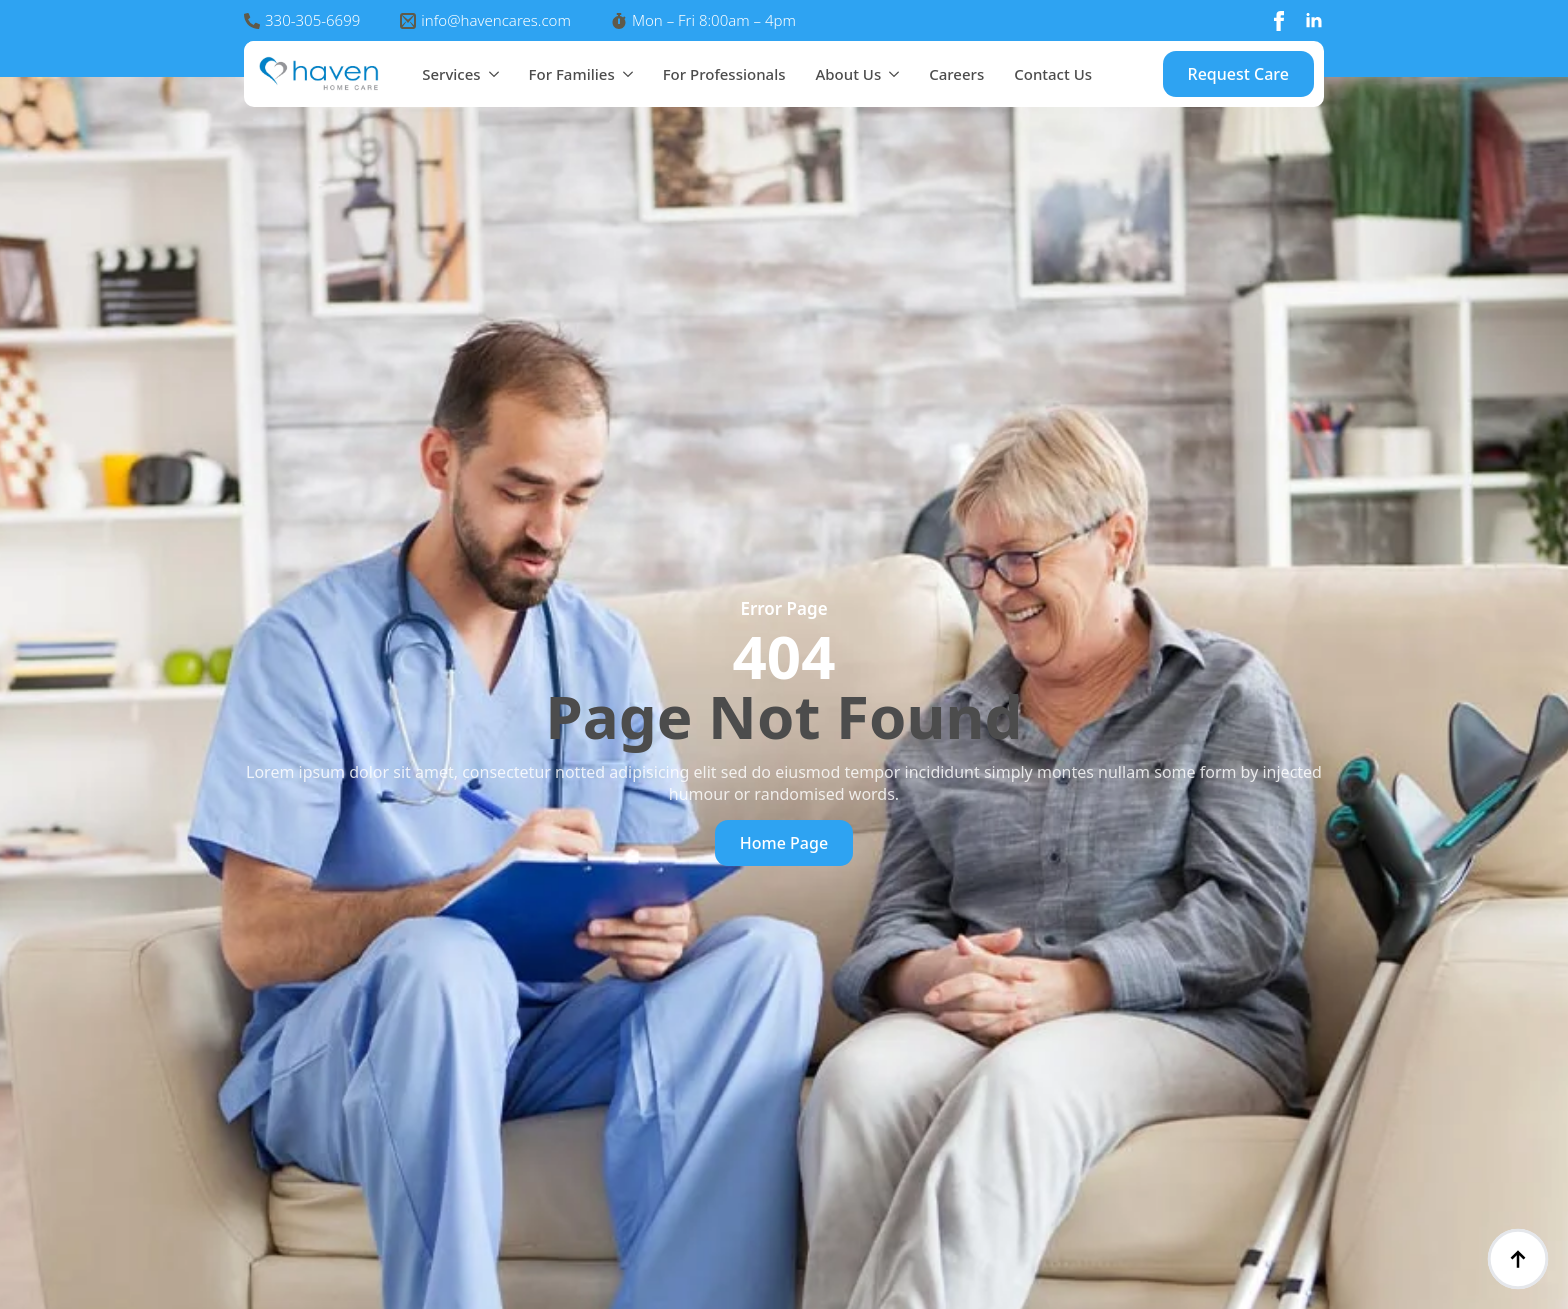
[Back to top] (1518, 1259)
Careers (956, 74)
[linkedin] (1314, 21)
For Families (572, 74)
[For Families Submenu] (624, 74)
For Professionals (724, 74)
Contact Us (1053, 74)
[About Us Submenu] (890, 74)
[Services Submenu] (490, 74)
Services (451, 74)
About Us (848, 74)
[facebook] (1279, 21)
